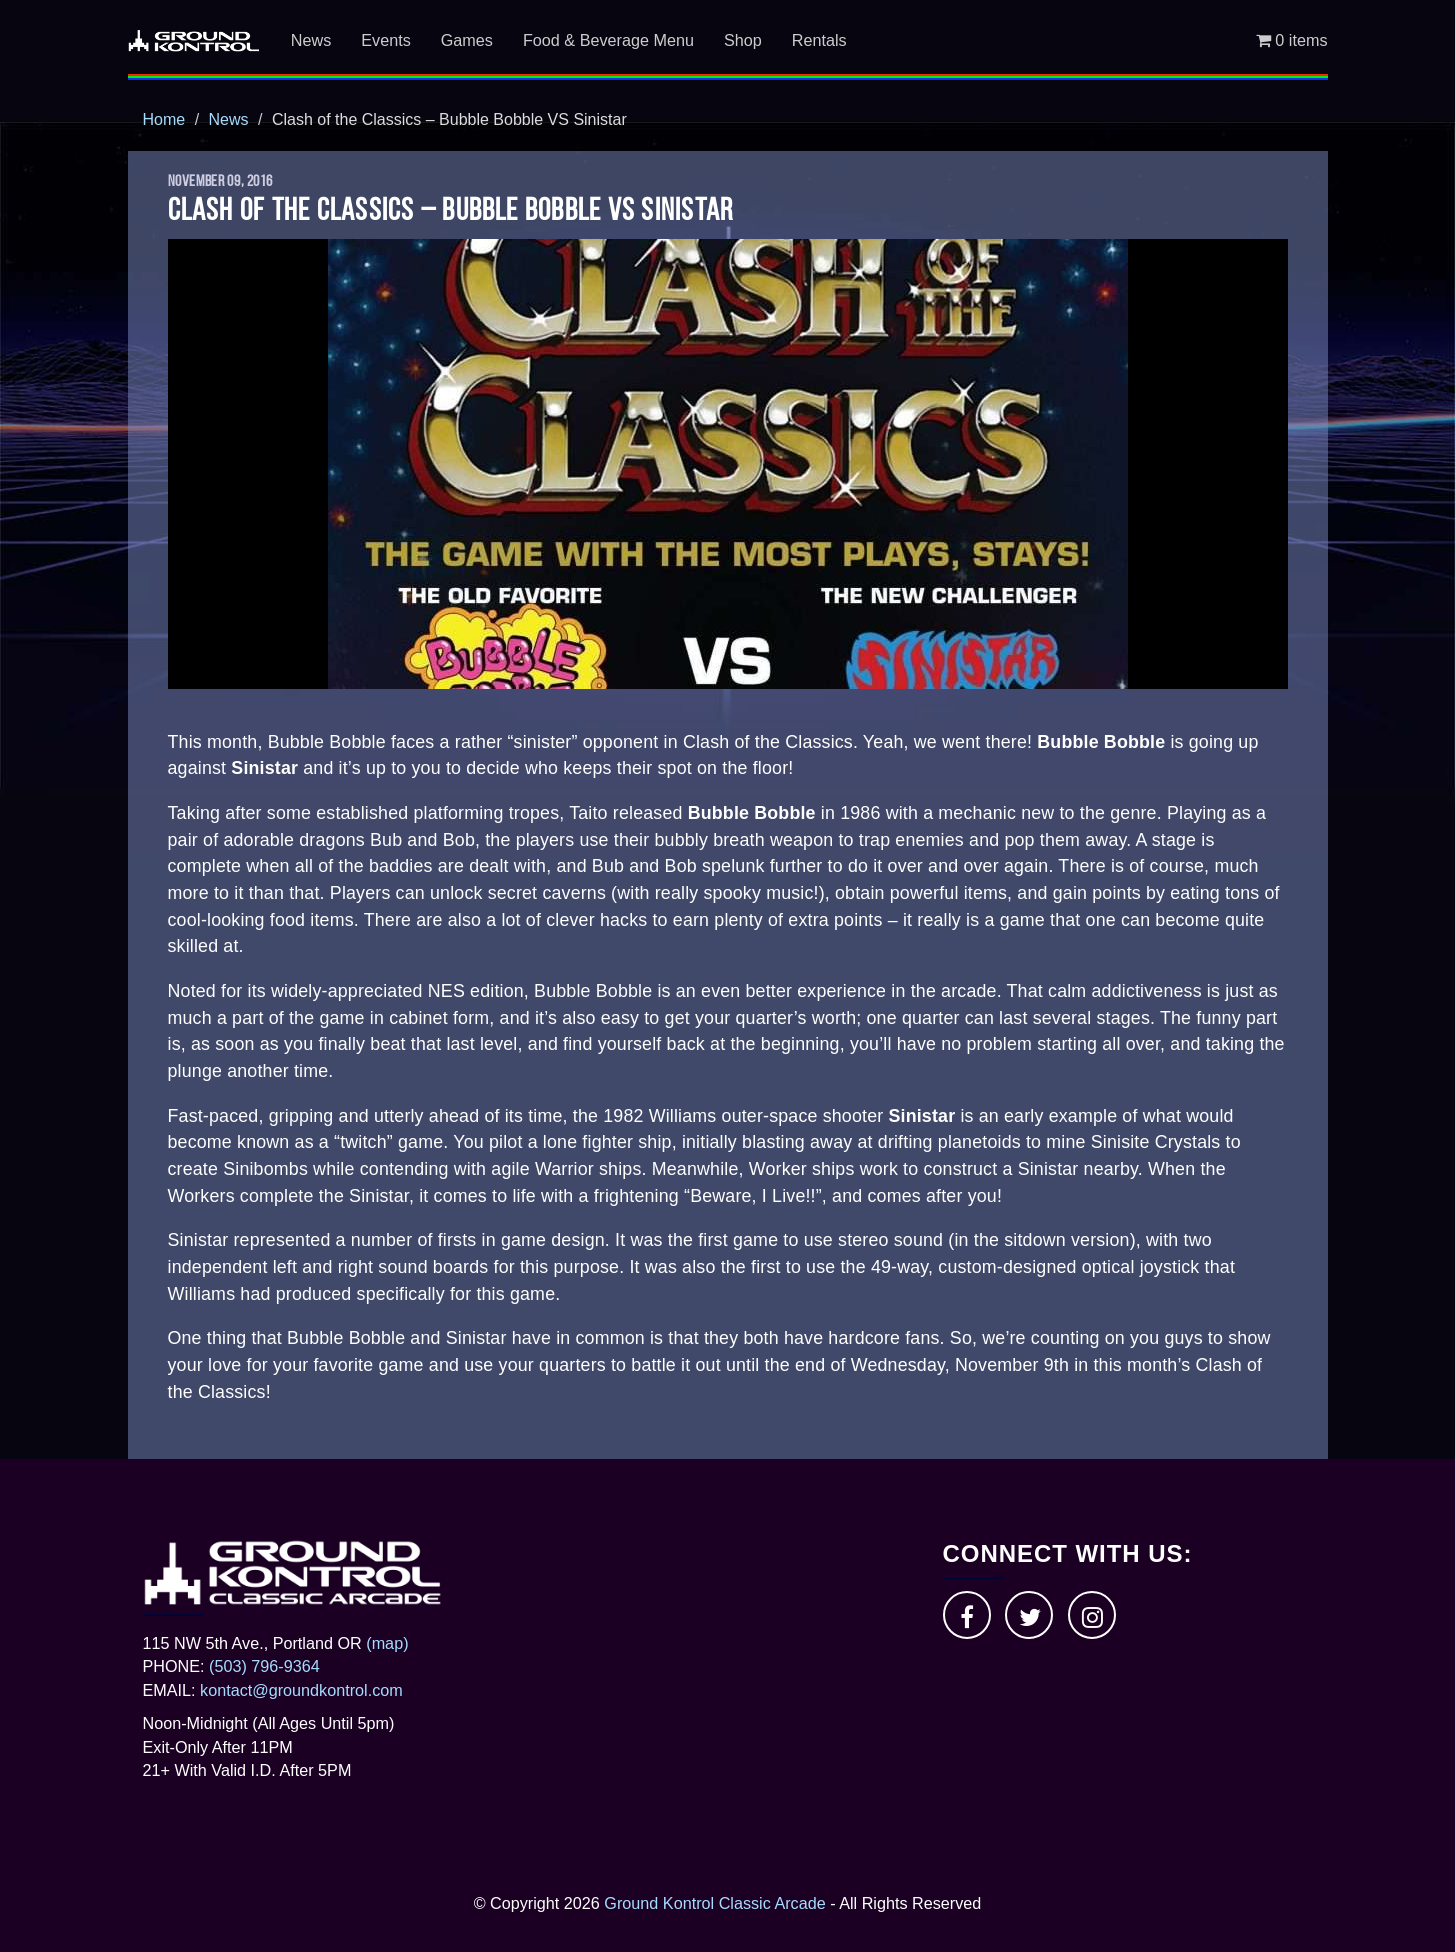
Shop (743, 40)
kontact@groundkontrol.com (301, 1690)
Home (164, 119)
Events (386, 40)
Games (467, 40)
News (311, 40)
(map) (387, 1643)
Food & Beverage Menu (608, 40)
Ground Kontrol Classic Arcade (714, 1903)
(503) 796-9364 (264, 1666)
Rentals (819, 40)
